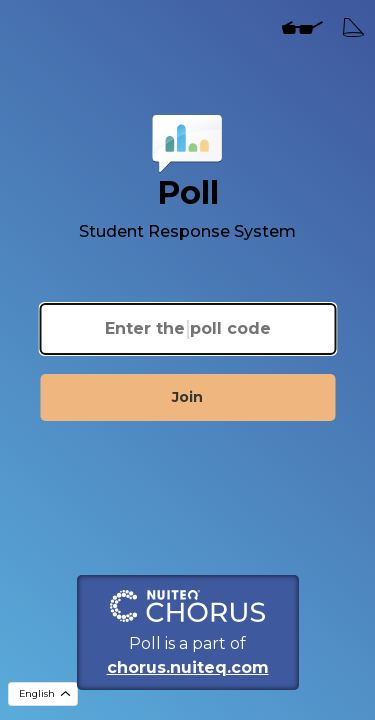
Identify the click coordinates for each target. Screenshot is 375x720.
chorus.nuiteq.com (188, 667)
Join (187, 397)
